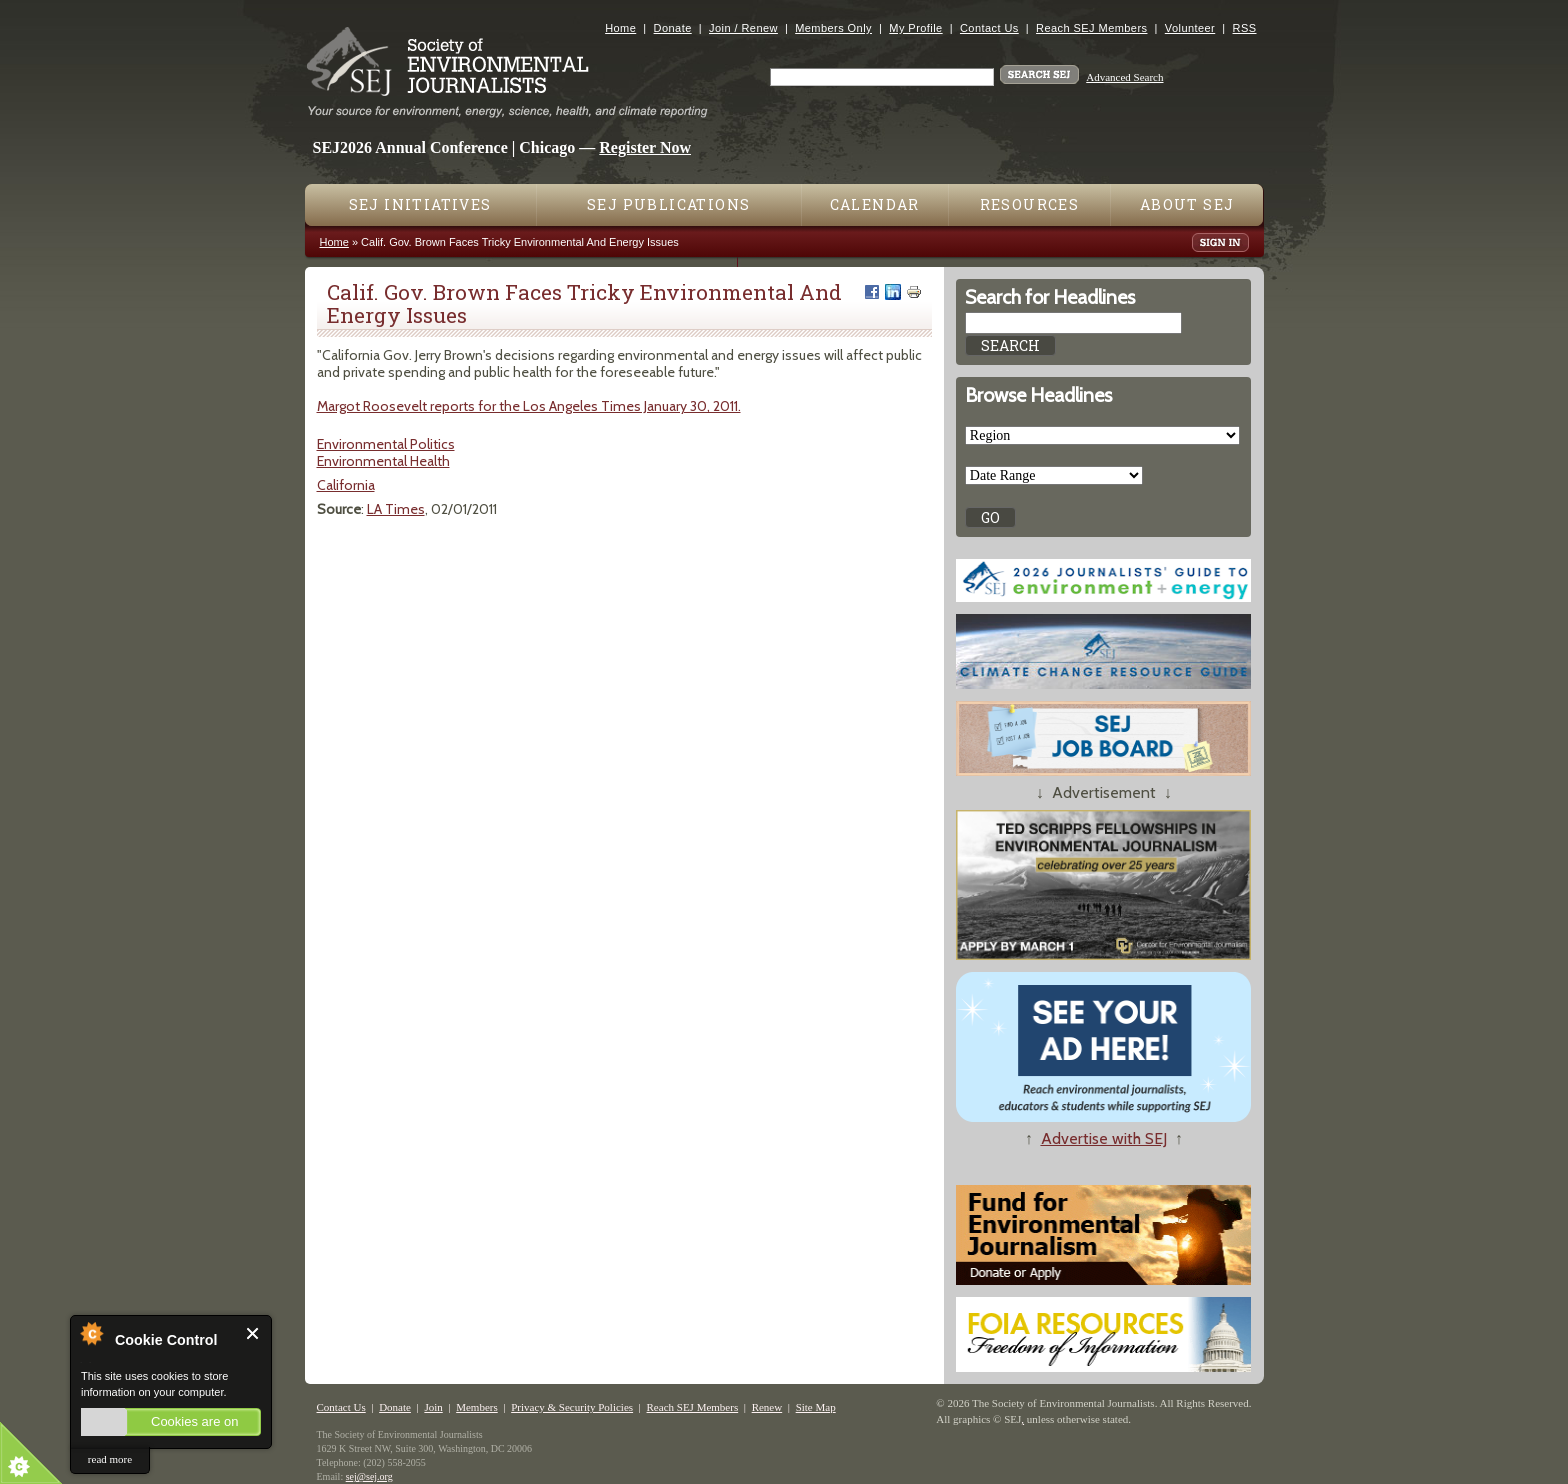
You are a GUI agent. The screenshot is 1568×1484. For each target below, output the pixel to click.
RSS (1245, 28)
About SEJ (1187, 204)
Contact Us (989, 28)
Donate (673, 28)
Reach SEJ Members (1091, 28)
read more (110, 1459)
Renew (767, 1407)
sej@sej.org (369, 1476)
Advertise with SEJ (1104, 1138)
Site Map (816, 1407)
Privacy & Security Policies (572, 1407)
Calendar (875, 204)
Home (620, 28)
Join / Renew (743, 28)
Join (433, 1407)
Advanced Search (1124, 77)
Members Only (833, 28)
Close (253, 1333)
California (346, 485)
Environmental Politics (386, 444)
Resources (1030, 204)
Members (477, 1407)
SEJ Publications (668, 204)
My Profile (915, 28)
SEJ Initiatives (420, 204)
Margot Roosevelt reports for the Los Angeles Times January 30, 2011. (529, 406)
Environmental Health (383, 461)
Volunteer (1190, 28)
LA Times (396, 509)
